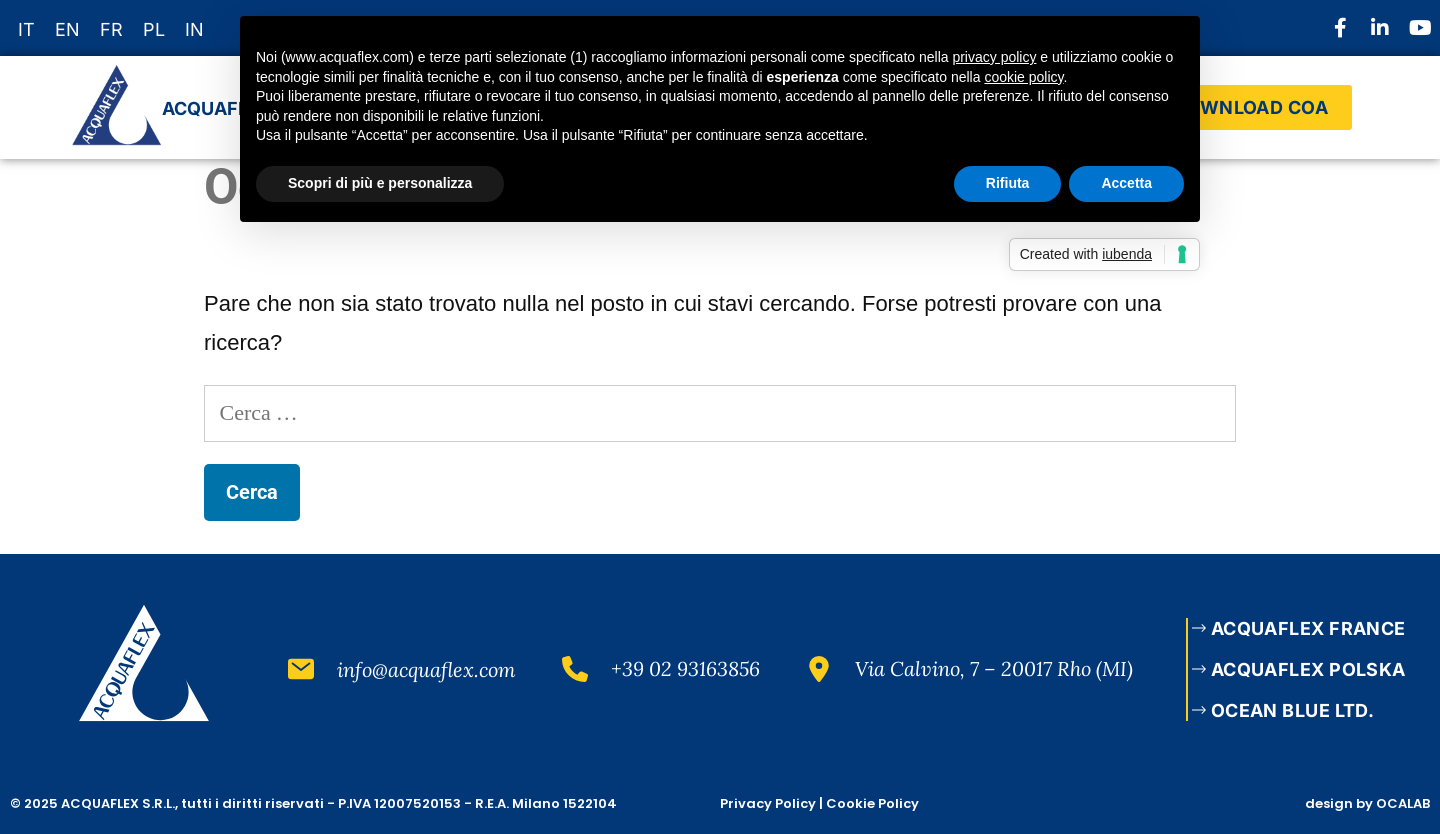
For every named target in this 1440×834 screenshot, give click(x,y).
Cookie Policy (872, 803)
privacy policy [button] (994, 57)
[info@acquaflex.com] (301, 669)
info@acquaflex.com (426, 669)
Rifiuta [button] (1008, 183)
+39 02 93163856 (685, 668)
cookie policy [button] (1023, 77)
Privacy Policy (768, 803)
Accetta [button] (1126, 183)
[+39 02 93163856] (575, 669)
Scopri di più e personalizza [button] (380, 183)
